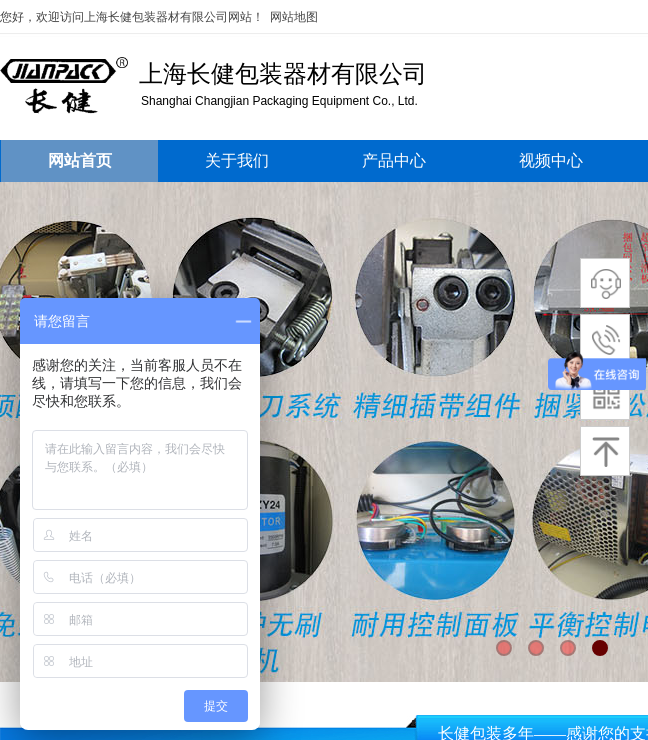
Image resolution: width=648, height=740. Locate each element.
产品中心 (394, 160)
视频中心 (551, 160)
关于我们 (237, 160)
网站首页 (80, 160)
